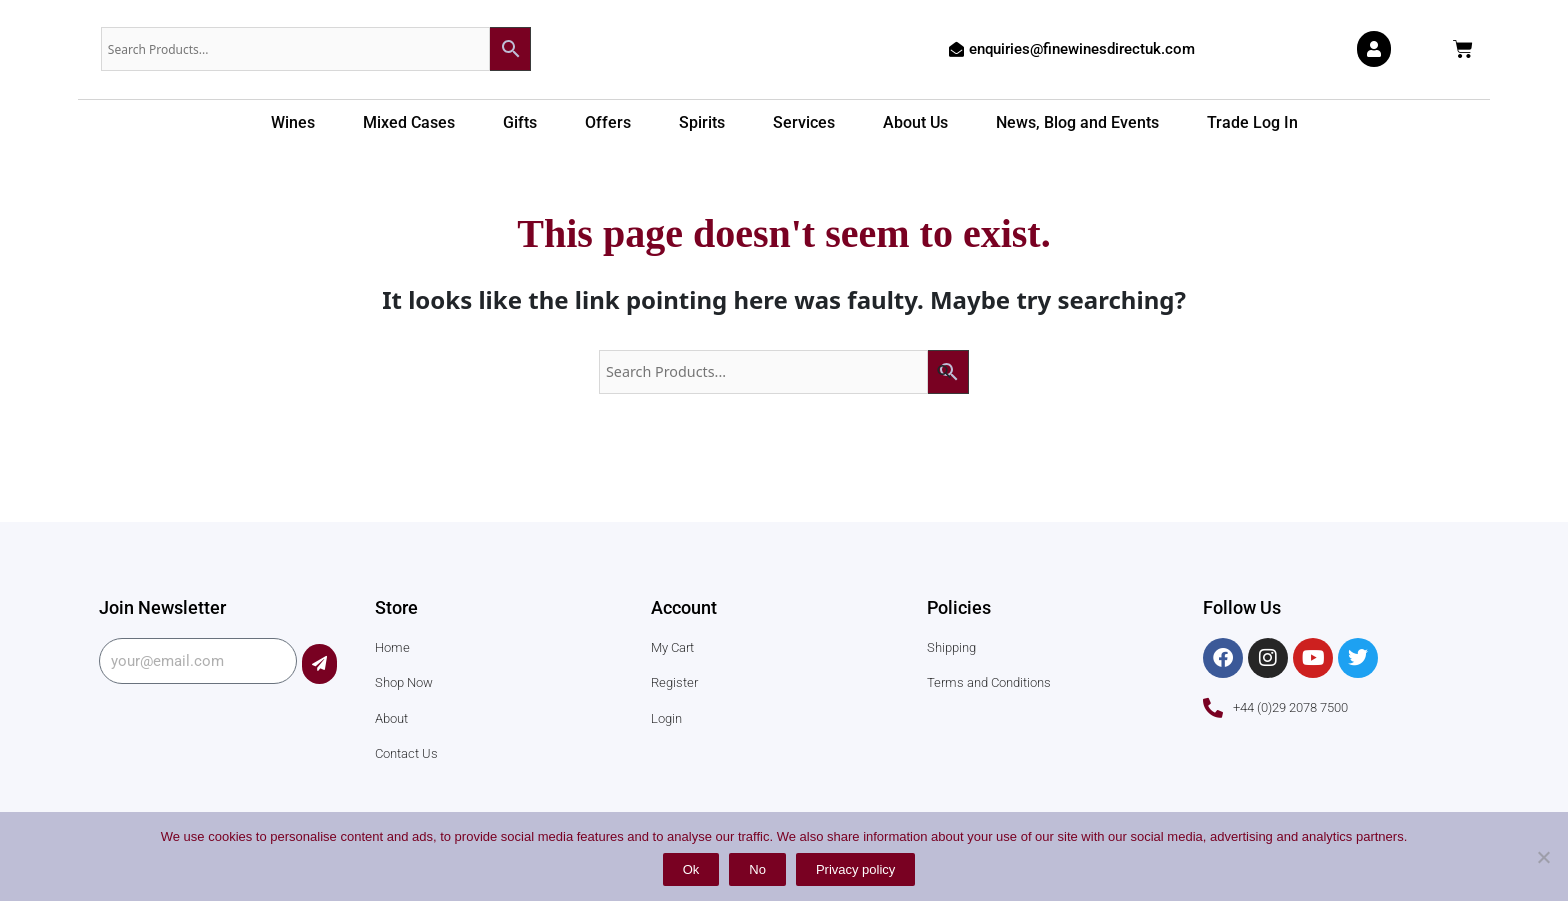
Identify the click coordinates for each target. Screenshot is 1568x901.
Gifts (520, 122)
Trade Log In (1252, 122)
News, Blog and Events (1077, 122)
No (757, 869)
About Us (915, 122)
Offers (608, 122)
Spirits (702, 122)
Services (804, 122)
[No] (1543, 857)
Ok (691, 869)
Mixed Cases (409, 122)
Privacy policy (855, 869)
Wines (293, 122)
